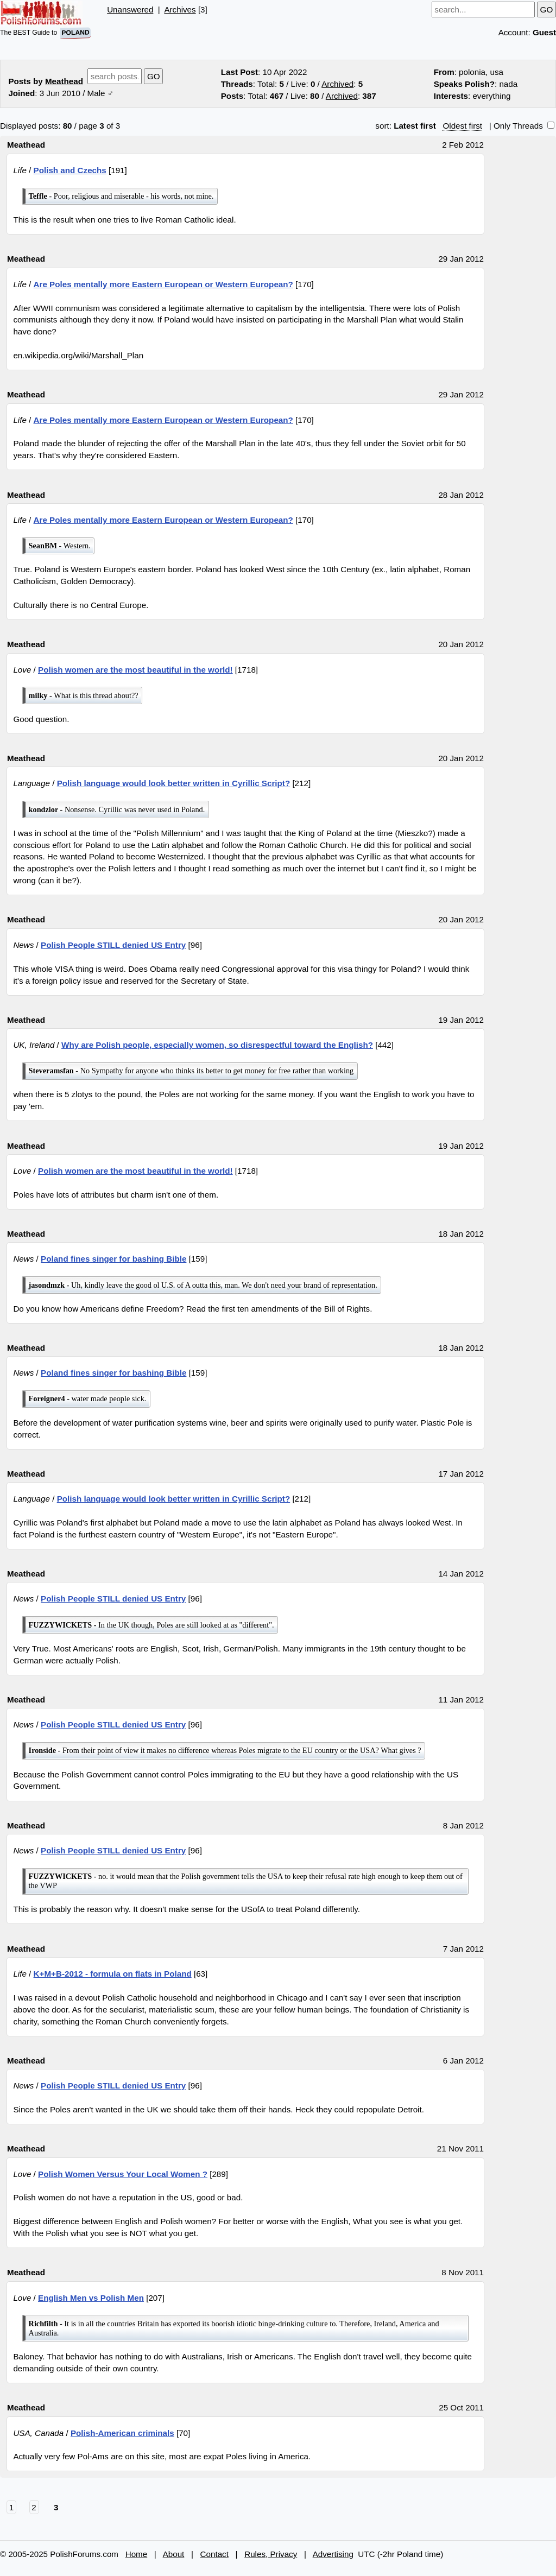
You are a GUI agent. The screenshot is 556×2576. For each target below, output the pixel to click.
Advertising (333, 2554)
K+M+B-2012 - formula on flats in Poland (113, 1973)
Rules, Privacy (270, 2554)
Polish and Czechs (70, 170)
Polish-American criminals (122, 2433)
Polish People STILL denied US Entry (113, 945)
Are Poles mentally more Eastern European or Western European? (163, 284)
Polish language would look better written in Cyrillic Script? (173, 783)
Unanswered (130, 9)
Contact (214, 2554)
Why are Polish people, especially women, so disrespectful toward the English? (217, 1044)
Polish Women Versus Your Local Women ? (122, 2174)
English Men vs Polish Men (91, 2297)
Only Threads (524, 125)
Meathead (64, 81)
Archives (179, 9)
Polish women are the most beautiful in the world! (135, 669)
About (174, 2554)
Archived (337, 83)
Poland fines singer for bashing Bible (113, 1258)
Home (136, 2554)
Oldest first (462, 125)
